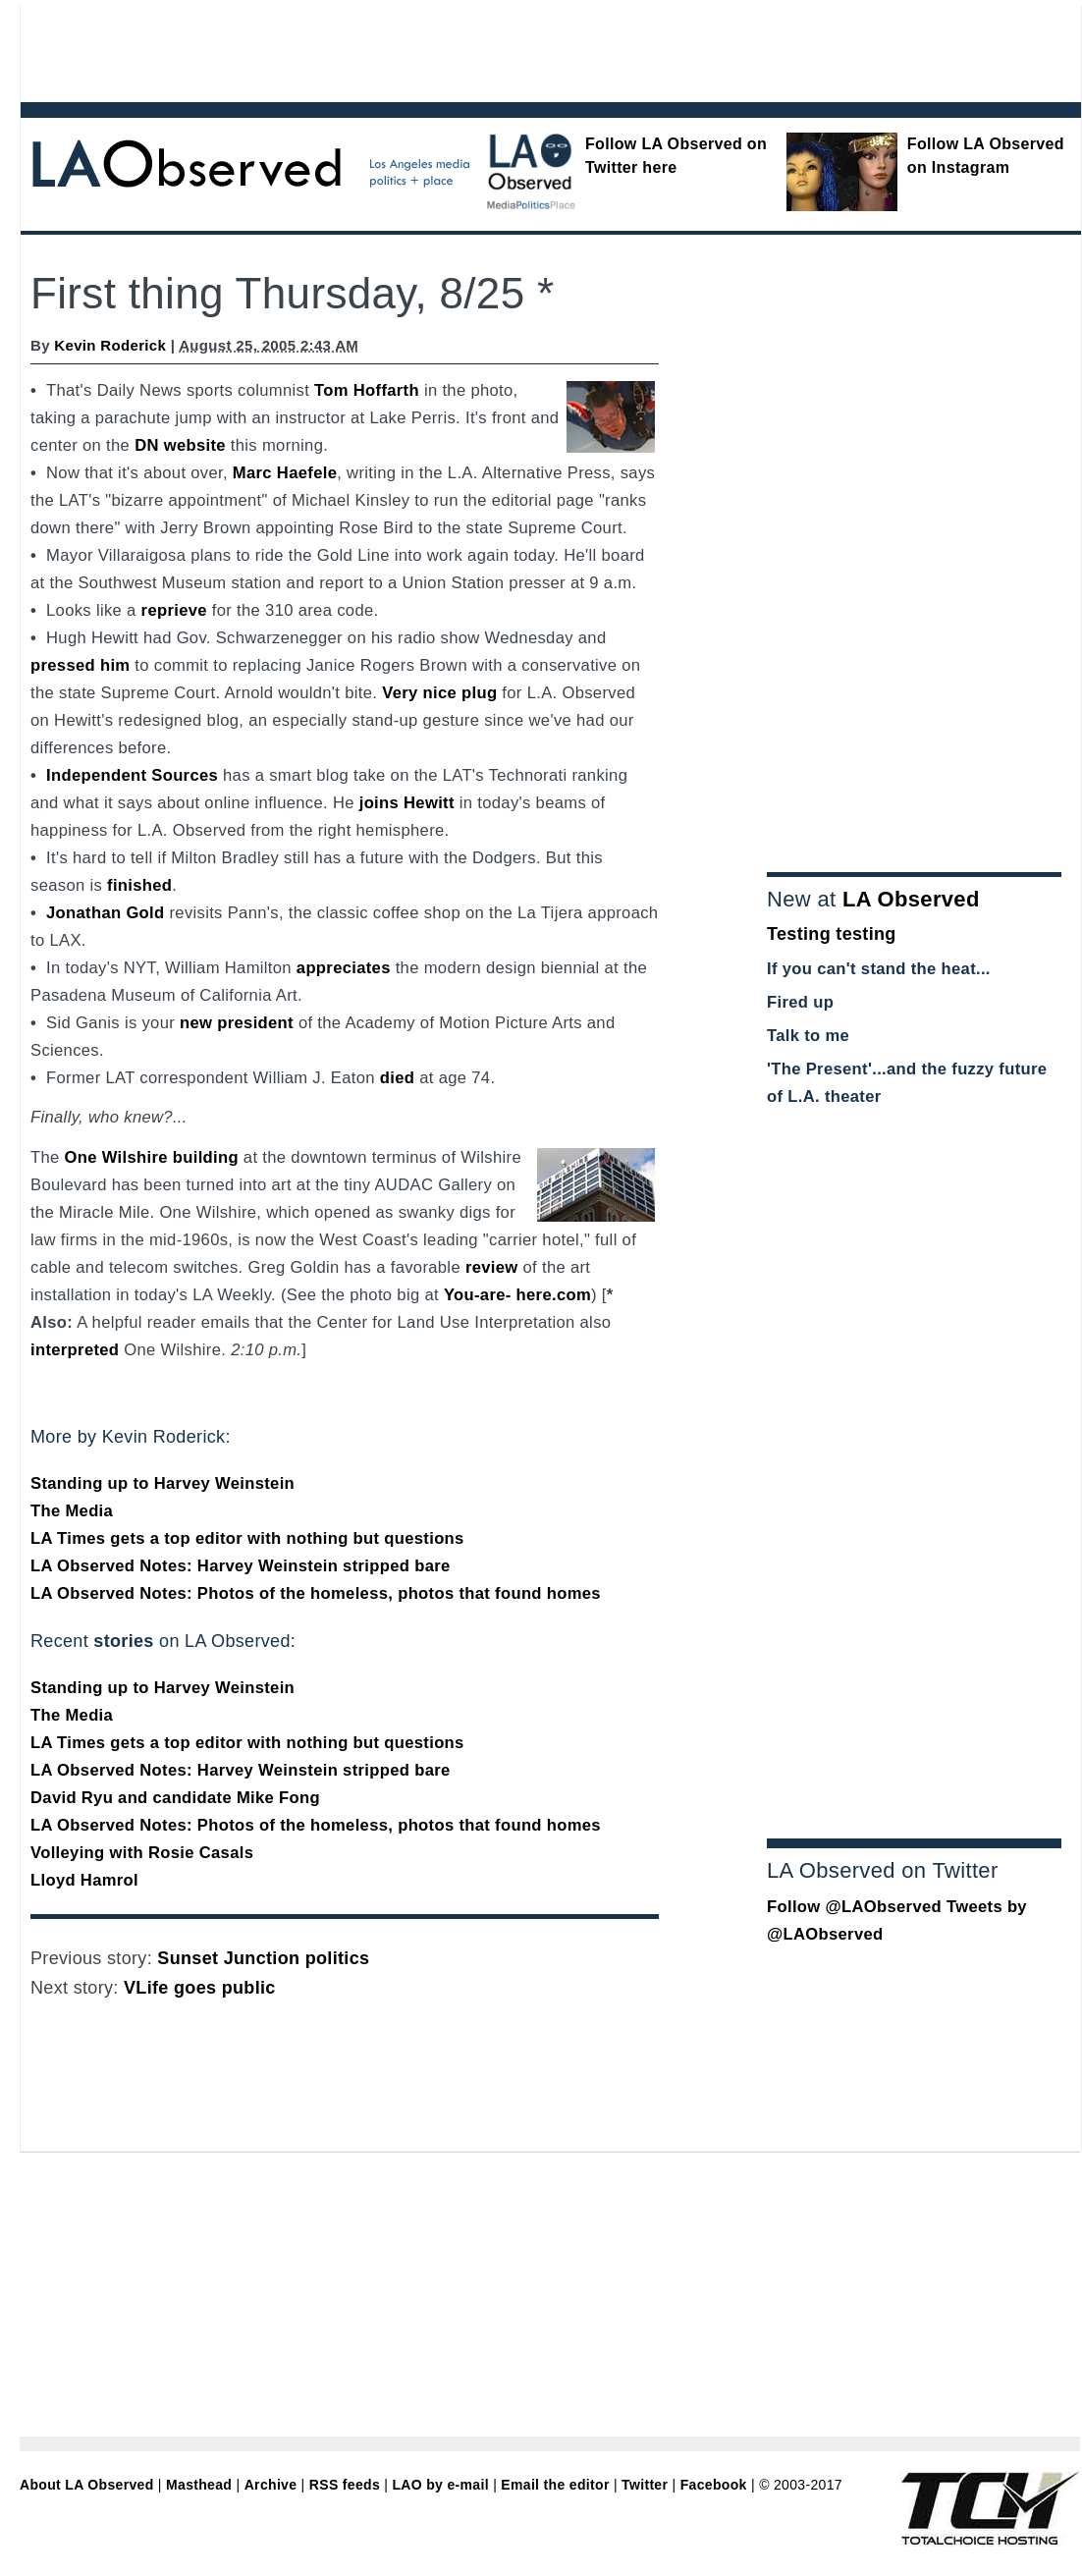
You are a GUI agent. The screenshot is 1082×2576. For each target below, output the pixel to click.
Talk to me (808, 1035)
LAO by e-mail (440, 2485)
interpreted (74, 1350)
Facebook (713, 2485)
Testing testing (831, 934)
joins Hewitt (407, 803)
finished (139, 885)
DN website (180, 445)
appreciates (344, 968)
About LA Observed (87, 2485)
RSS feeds (344, 2485)
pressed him (80, 665)
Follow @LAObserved (854, 1906)
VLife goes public (200, 1988)
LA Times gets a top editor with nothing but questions (247, 1538)
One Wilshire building (152, 1157)
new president (237, 1023)
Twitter (645, 2485)
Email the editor (555, 2485)
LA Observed (911, 899)
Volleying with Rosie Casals (141, 1852)
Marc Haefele (285, 473)
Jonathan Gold (105, 913)
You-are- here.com (517, 1295)
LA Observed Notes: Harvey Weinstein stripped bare (240, 1566)
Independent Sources (132, 775)
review (491, 1267)
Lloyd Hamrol (84, 1880)
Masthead (199, 2485)
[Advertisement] (497, 49)
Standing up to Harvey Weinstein (162, 1483)
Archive (271, 2485)
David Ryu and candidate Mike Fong (175, 1797)
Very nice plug (439, 693)
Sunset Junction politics (263, 1958)
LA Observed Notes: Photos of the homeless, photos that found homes (315, 1593)
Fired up (800, 1002)
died (397, 1078)
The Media (71, 1511)
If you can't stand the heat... (879, 968)
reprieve (174, 610)
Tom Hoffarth (366, 390)
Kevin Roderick (110, 345)
